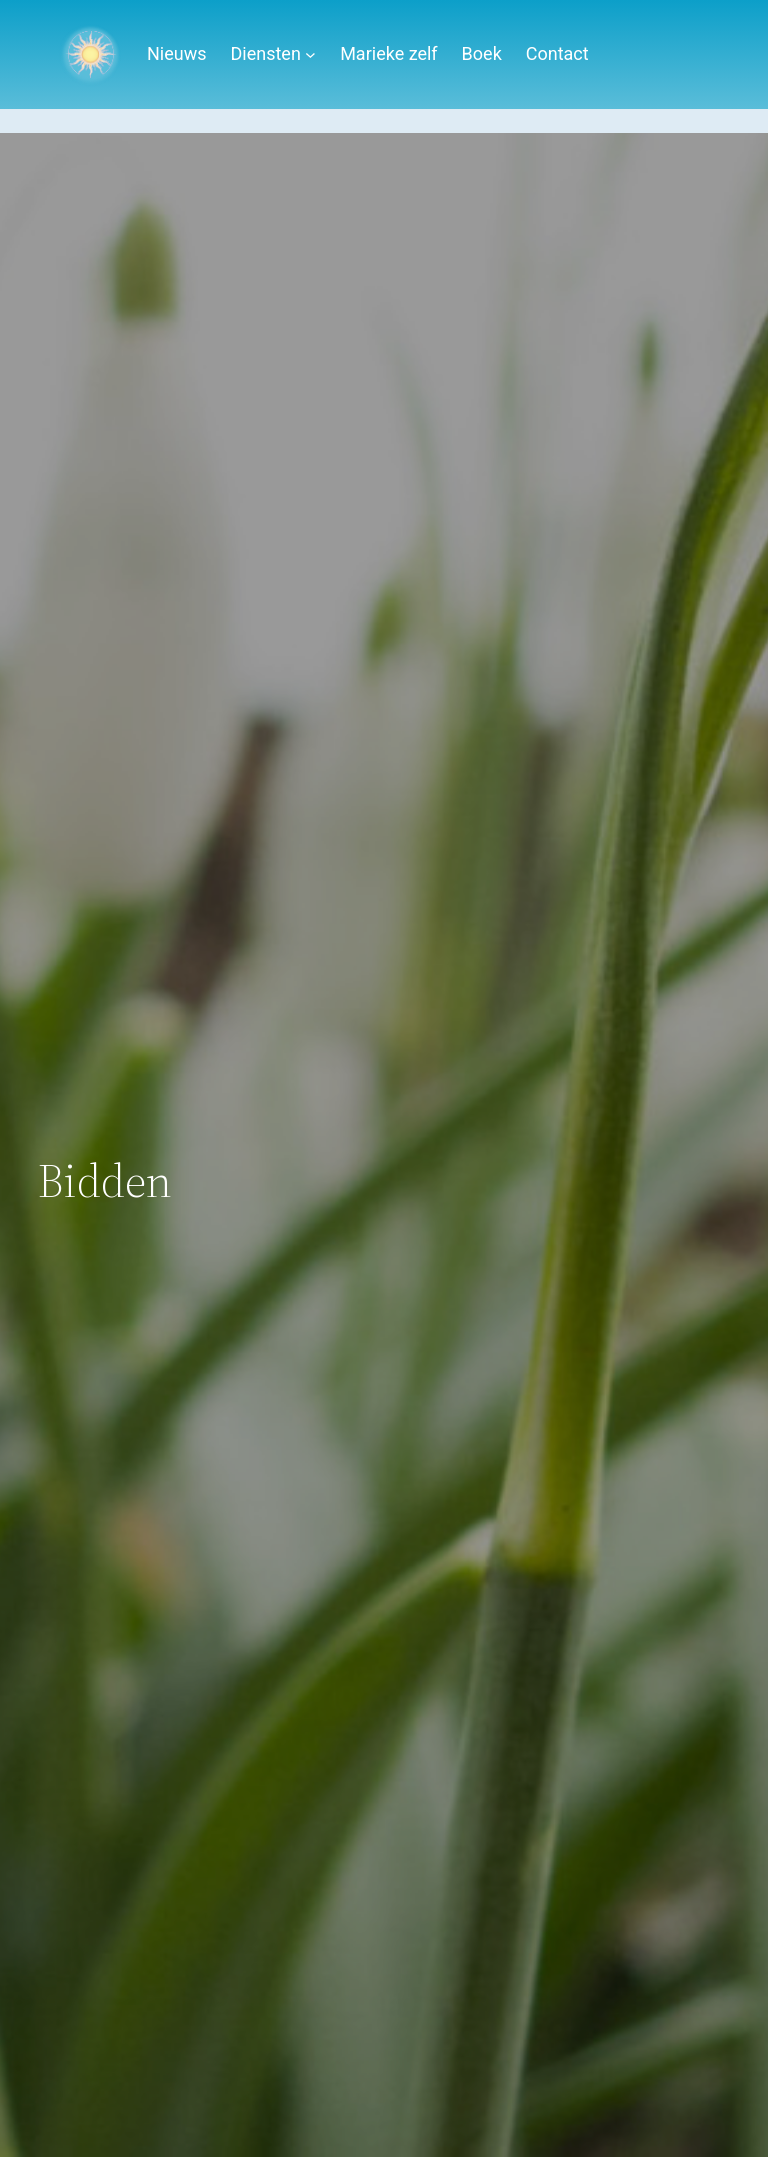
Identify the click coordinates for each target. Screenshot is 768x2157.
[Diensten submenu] (310, 54)
